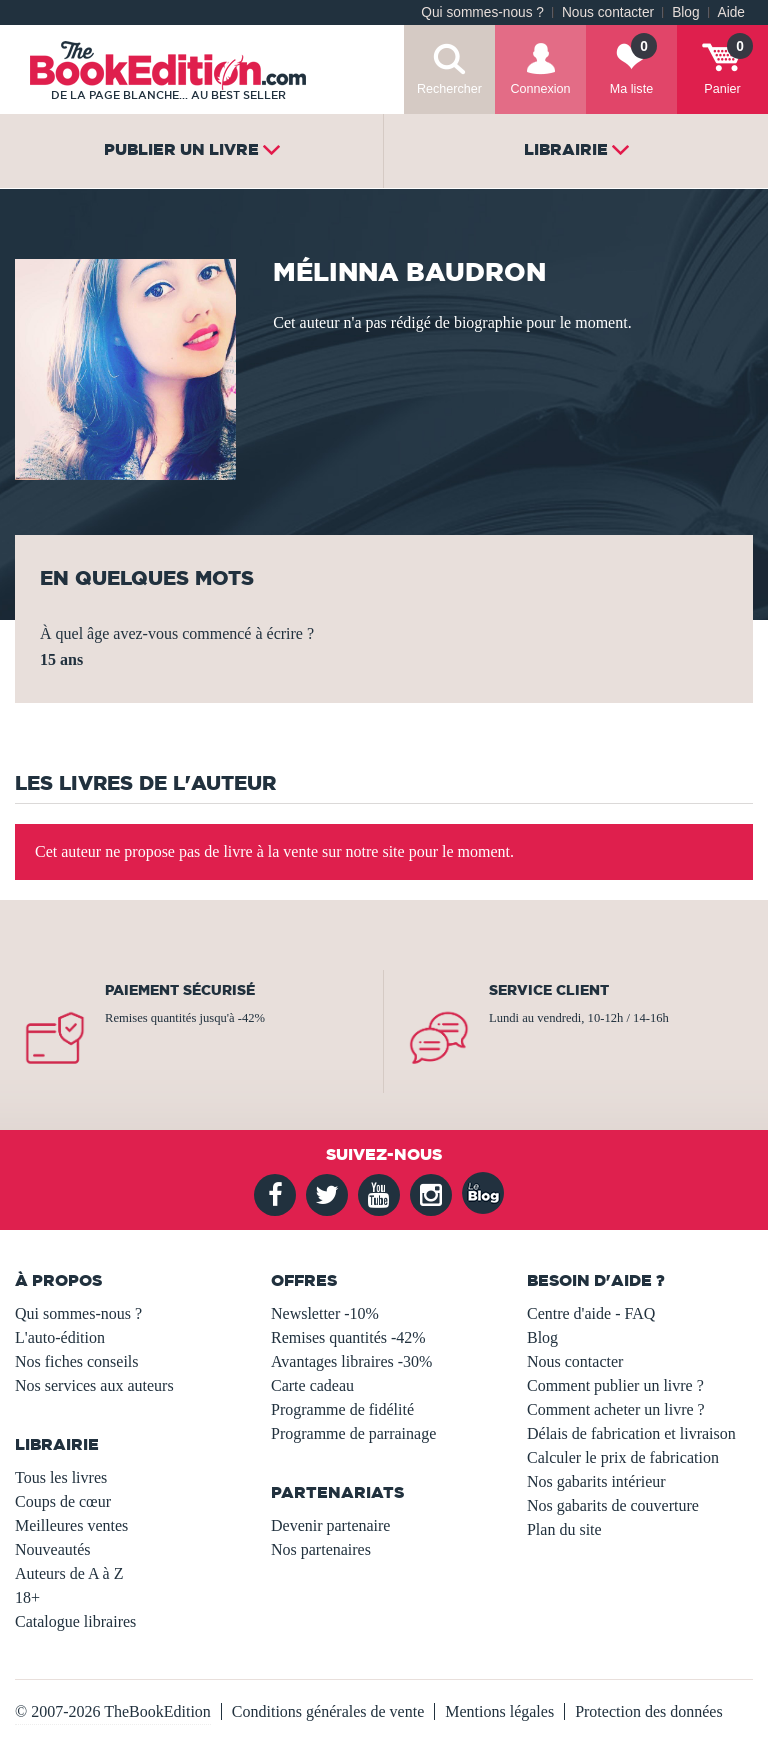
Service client (549, 990)
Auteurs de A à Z (69, 1573)
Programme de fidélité (342, 1409)
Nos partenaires (321, 1549)
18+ (27, 1597)
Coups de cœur (63, 1501)
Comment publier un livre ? (615, 1385)
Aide (731, 12)
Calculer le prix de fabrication (623, 1457)
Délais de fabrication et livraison (631, 1433)
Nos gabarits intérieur (596, 1481)
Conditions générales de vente (328, 1711)
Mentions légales (499, 1711)
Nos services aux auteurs (94, 1385)
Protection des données (649, 1711)
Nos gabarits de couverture (613, 1505)
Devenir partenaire (330, 1525)
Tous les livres (61, 1477)
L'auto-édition (60, 1337)
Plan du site (564, 1529)
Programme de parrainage (353, 1433)
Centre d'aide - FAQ (591, 1313)
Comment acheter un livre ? (616, 1409)
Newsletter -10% (325, 1313)
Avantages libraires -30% (351, 1361)
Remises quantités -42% (348, 1337)
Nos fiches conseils (77, 1361)
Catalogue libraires (75, 1621)
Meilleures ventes (71, 1525)
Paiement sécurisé (180, 990)
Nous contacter (608, 12)
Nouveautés (53, 1549)
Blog (685, 12)
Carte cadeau (312, 1385)
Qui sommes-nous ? (482, 12)
